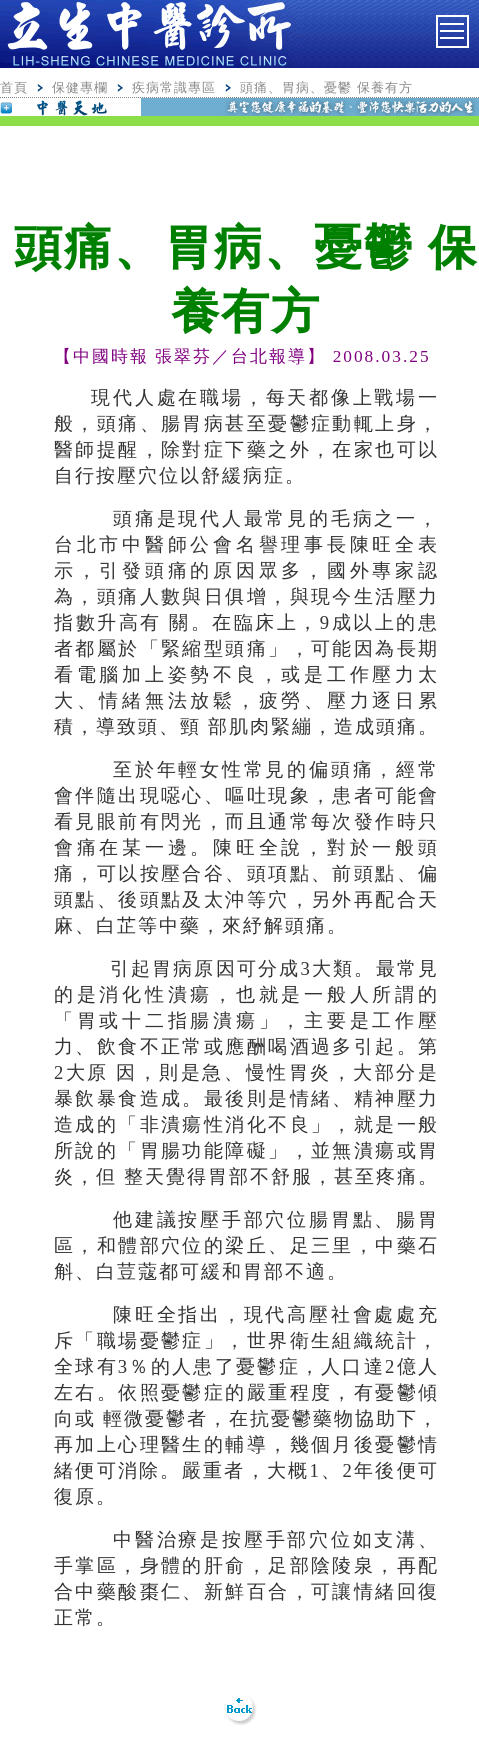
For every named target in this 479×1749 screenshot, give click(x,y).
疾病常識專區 (174, 87)
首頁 (14, 87)
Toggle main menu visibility (454, 25)
